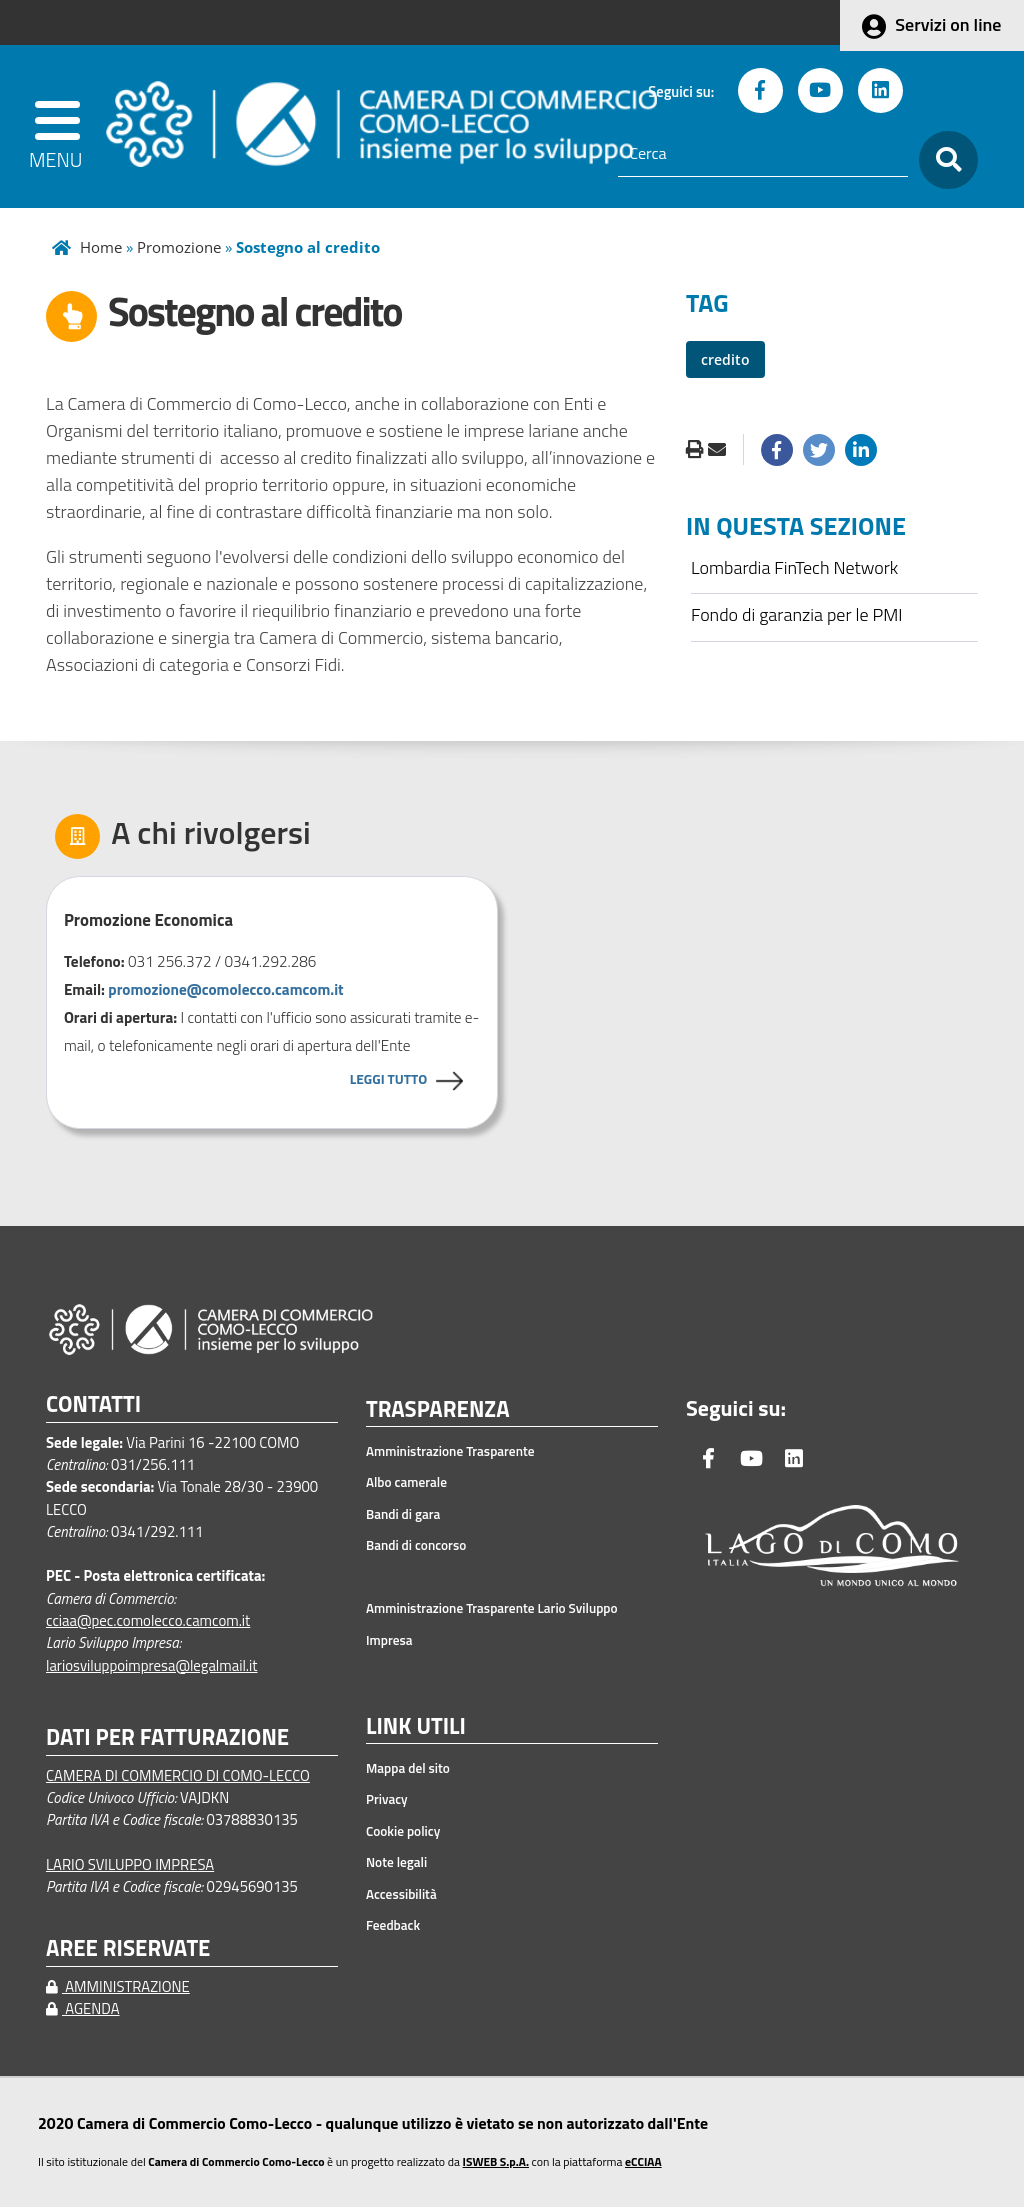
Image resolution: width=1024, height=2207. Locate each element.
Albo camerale (406, 1482)
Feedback (393, 1925)
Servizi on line (948, 24)
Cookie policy (403, 1831)
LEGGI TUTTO (388, 1078)
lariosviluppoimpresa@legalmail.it (152, 1665)
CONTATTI (93, 1404)
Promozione (179, 247)
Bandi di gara (403, 1514)
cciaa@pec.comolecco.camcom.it (148, 1620)
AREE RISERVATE (128, 1948)
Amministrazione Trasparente (450, 1451)
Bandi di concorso (416, 1545)
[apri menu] (59, 126)
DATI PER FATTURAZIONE (167, 1737)
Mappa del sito (408, 1768)
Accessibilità (401, 1894)
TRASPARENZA (438, 1410)
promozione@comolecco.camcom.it (225, 989)
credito (725, 359)
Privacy (387, 1799)
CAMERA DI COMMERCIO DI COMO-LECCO (178, 1775)
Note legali (396, 1862)
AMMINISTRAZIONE (118, 1986)
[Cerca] (763, 154)
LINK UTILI (416, 1727)
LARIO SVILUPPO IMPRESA (130, 1864)
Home (101, 247)
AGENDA (83, 2008)
